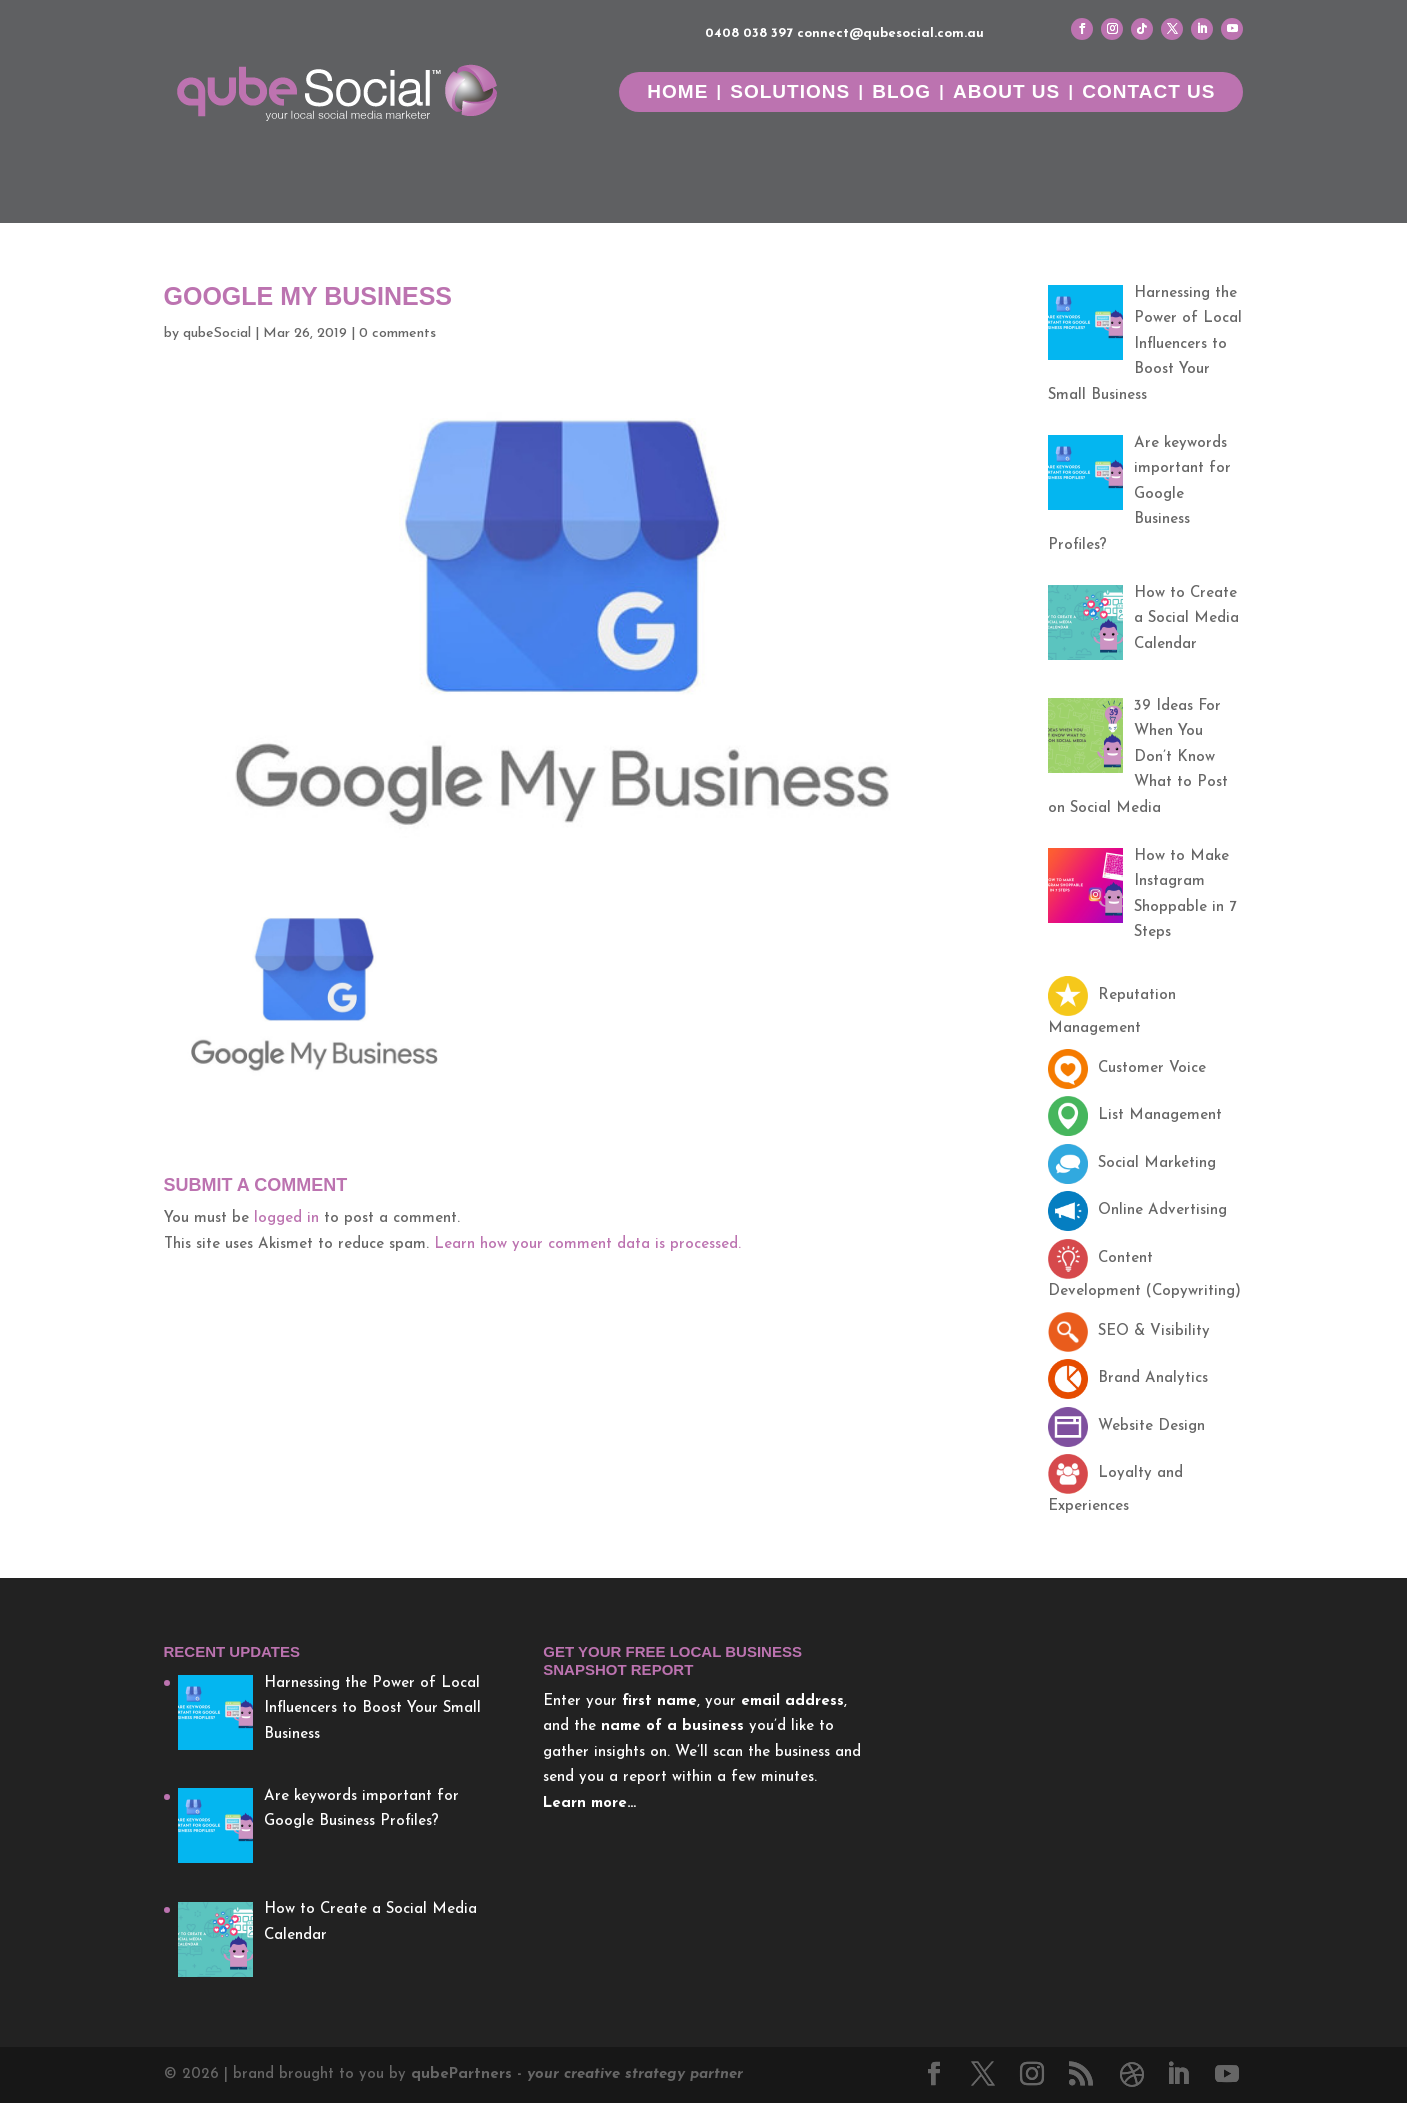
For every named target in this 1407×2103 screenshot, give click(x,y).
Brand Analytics (1128, 1378)
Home (677, 93)
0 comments (397, 333)
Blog (901, 93)
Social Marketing (1132, 1163)
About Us (1006, 93)
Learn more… (589, 1803)
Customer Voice (1127, 1068)
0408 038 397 (749, 33)
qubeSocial (217, 333)
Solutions (790, 93)
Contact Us (1148, 93)
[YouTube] (1227, 2077)
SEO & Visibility (1129, 1331)
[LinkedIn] (1178, 2077)
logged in (286, 1218)
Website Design (1126, 1426)
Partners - (577, 2074)
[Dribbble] (1132, 2075)
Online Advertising (1137, 1210)
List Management (1135, 1115)
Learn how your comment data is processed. (587, 1244)
